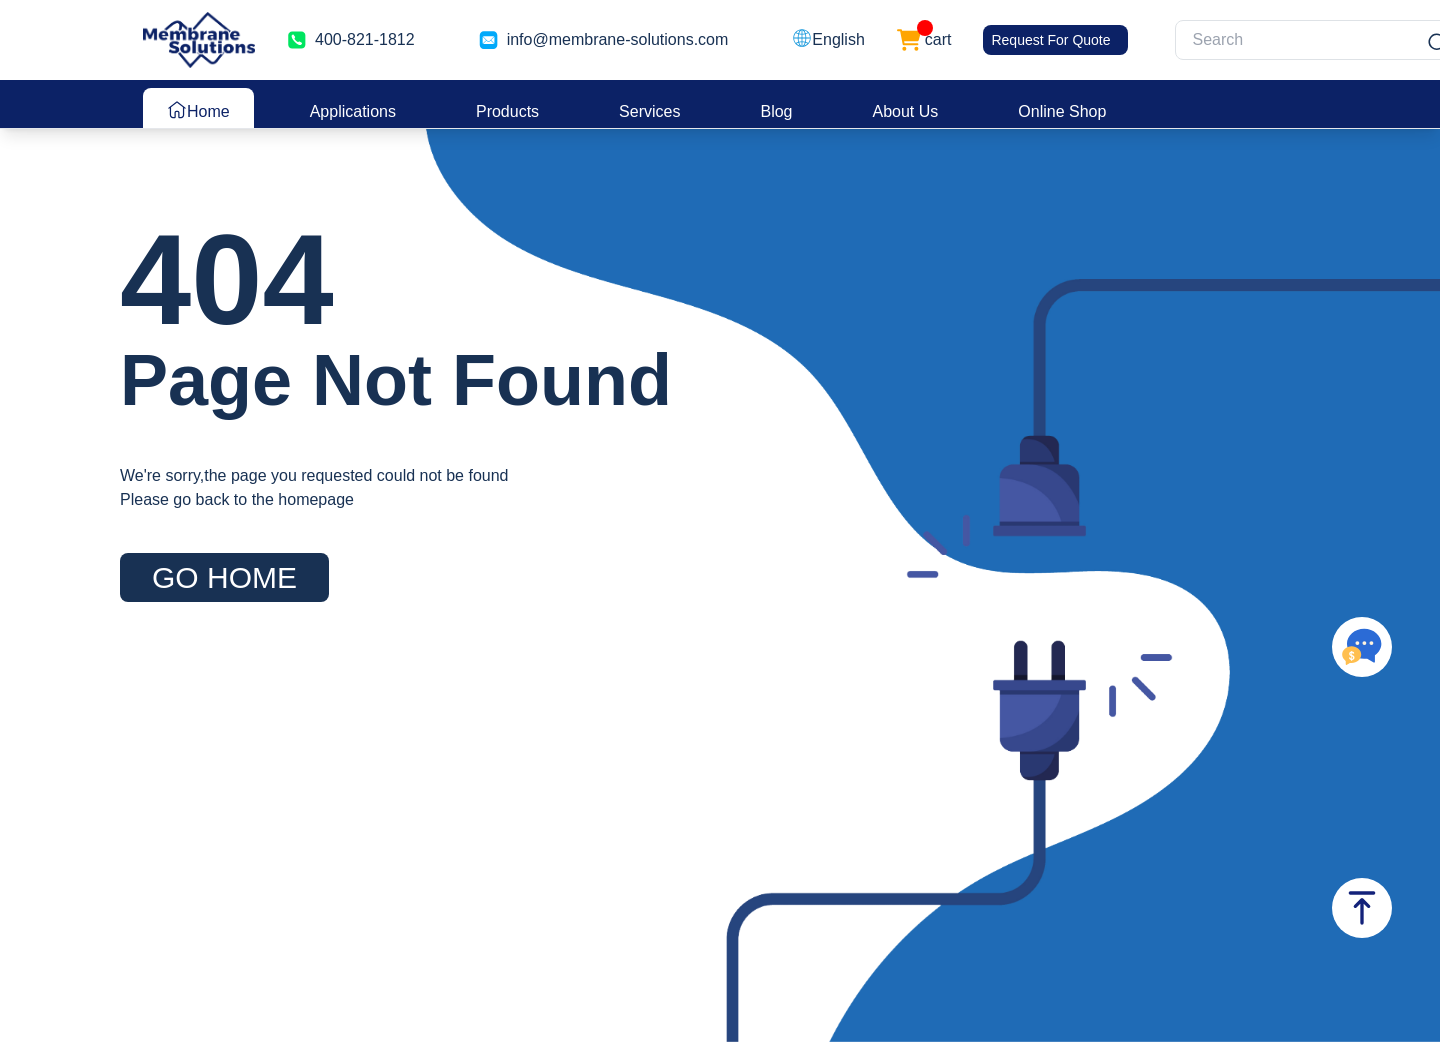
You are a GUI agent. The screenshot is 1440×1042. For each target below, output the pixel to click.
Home (198, 110)
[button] (828, 40)
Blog (776, 111)
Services (649, 111)
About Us (906, 111)
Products (507, 111)
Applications (353, 111)
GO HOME (224, 577)
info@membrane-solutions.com (618, 39)
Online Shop (1062, 111)
